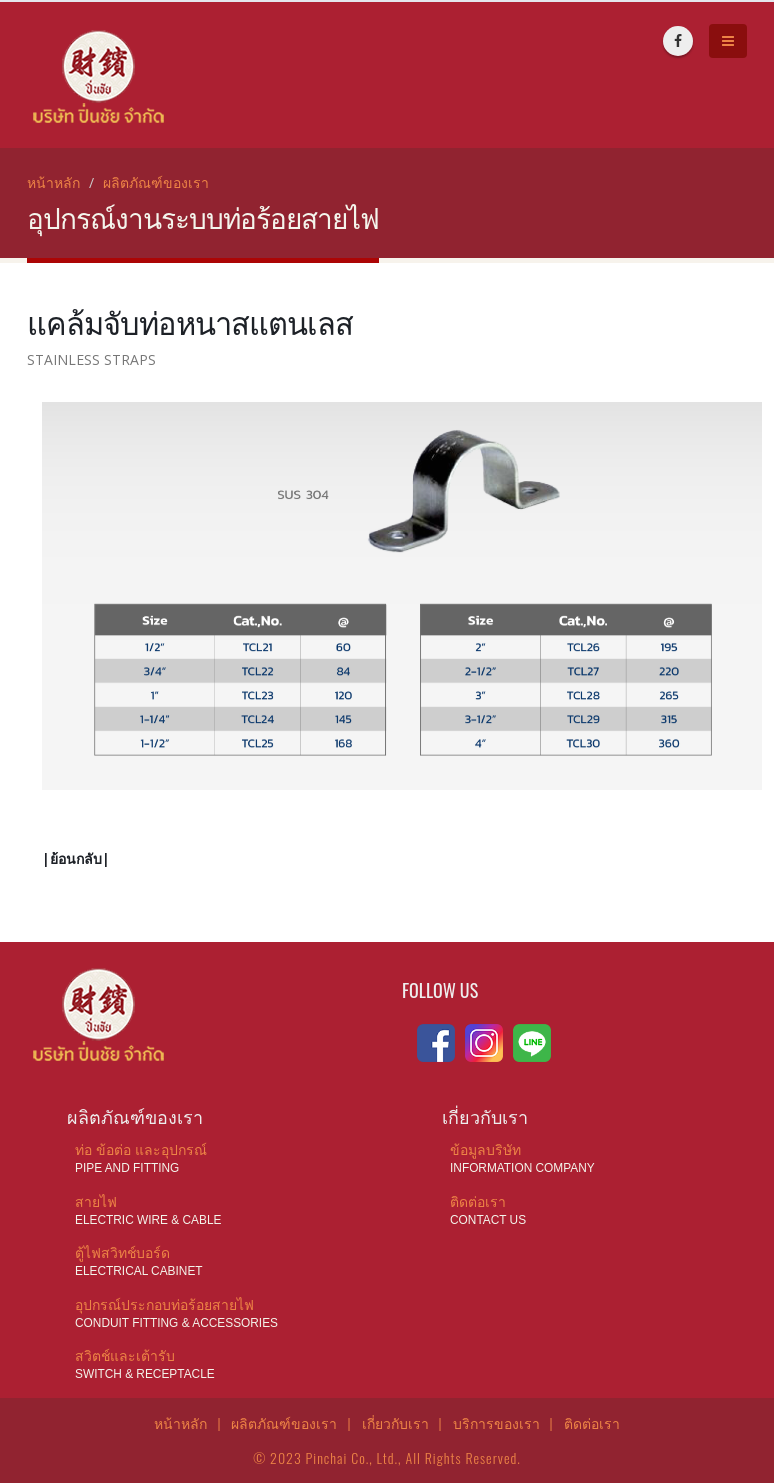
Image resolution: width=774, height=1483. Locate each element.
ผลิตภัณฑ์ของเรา (156, 182)
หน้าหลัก (53, 182)
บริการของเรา (496, 1423)
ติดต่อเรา (592, 1423)
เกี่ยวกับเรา (395, 1423)
